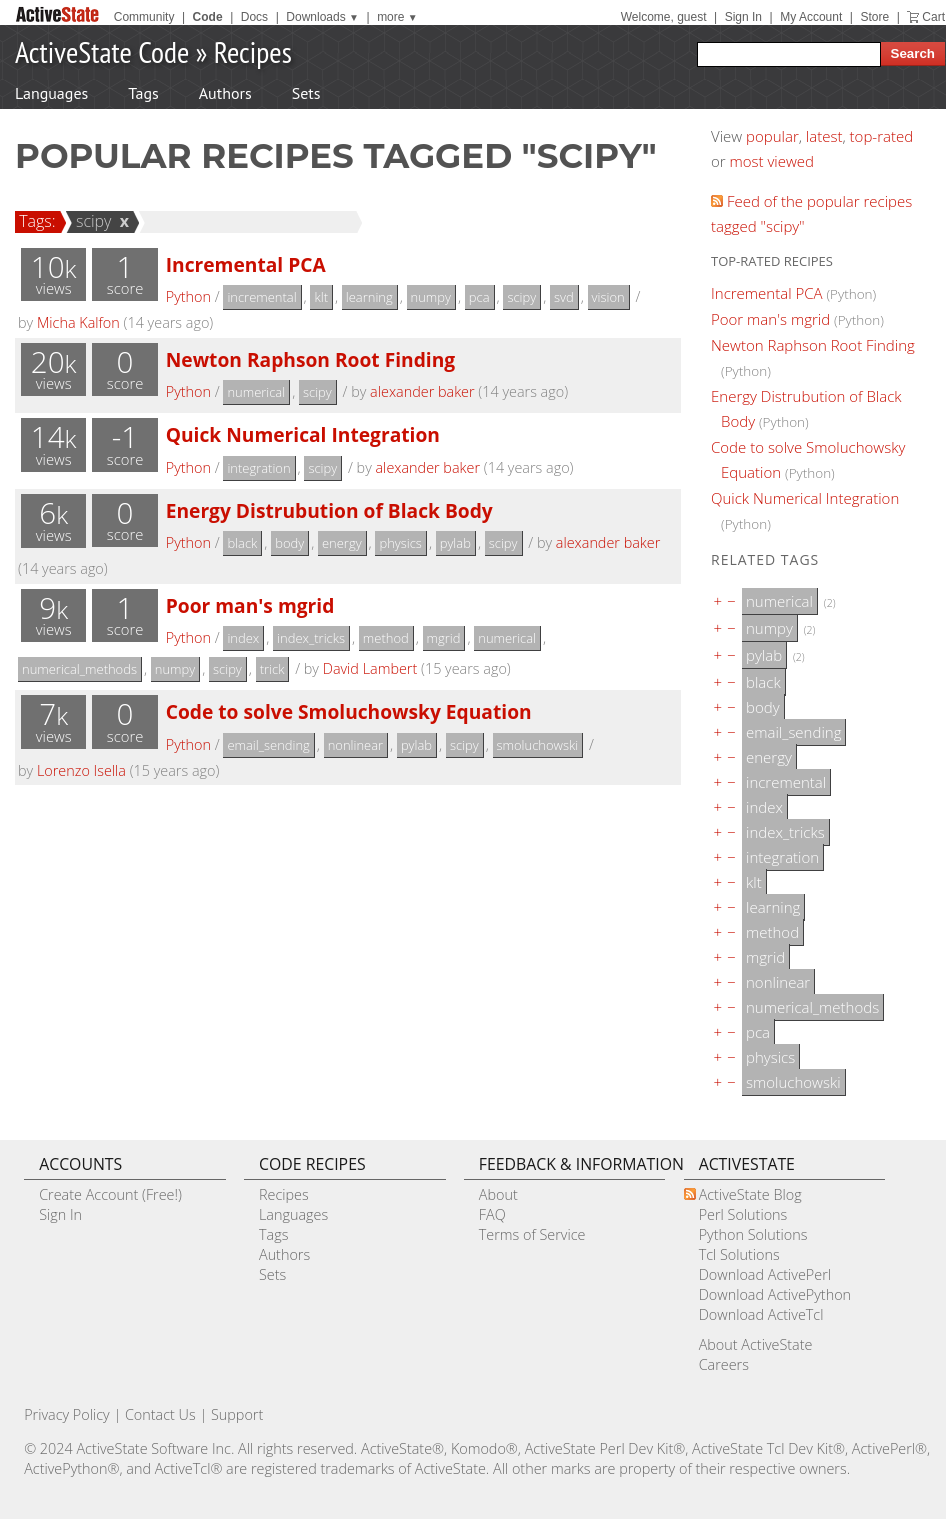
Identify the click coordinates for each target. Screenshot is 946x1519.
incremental (261, 297)
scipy (91, 221)
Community (144, 17)
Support (237, 1414)
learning (369, 297)
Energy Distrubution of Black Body (329, 510)
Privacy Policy (67, 1414)
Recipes (253, 51)
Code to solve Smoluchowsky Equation (349, 711)
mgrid (444, 638)
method (386, 638)
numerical (256, 392)
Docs (254, 17)
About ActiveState (756, 1344)
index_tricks (311, 638)
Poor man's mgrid (250, 605)
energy (342, 543)
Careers (724, 1364)
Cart (933, 17)
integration (258, 468)
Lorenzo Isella (81, 770)
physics (400, 543)
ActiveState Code (102, 51)
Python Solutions (753, 1234)
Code (208, 17)
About (498, 1194)
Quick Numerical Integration (303, 434)
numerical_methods (79, 669)
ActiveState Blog (750, 1194)
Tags (143, 93)
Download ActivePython (775, 1294)
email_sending (268, 745)
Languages (51, 93)
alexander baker (422, 391)
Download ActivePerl (765, 1274)
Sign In (743, 17)
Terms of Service (532, 1234)
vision (608, 297)
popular (772, 136)
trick (272, 669)
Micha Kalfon (78, 322)
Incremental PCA (246, 264)
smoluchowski (538, 745)
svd (564, 297)
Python (188, 296)
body (289, 543)
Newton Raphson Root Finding (310, 359)
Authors (225, 93)
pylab (455, 543)
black (242, 543)
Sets (306, 93)
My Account (811, 17)
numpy (431, 297)
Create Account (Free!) (110, 1194)
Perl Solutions (743, 1214)
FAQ (492, 1214)
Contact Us (160, 1414)
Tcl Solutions (739, 1254)
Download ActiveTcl (761, 1314)
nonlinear (355, 745)
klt (321, 297)
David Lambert (370, 668)
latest (824, 136)
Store (874, 17)
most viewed (772, 161)
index (243, 638)
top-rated (882, 136)
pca (479, 297)
